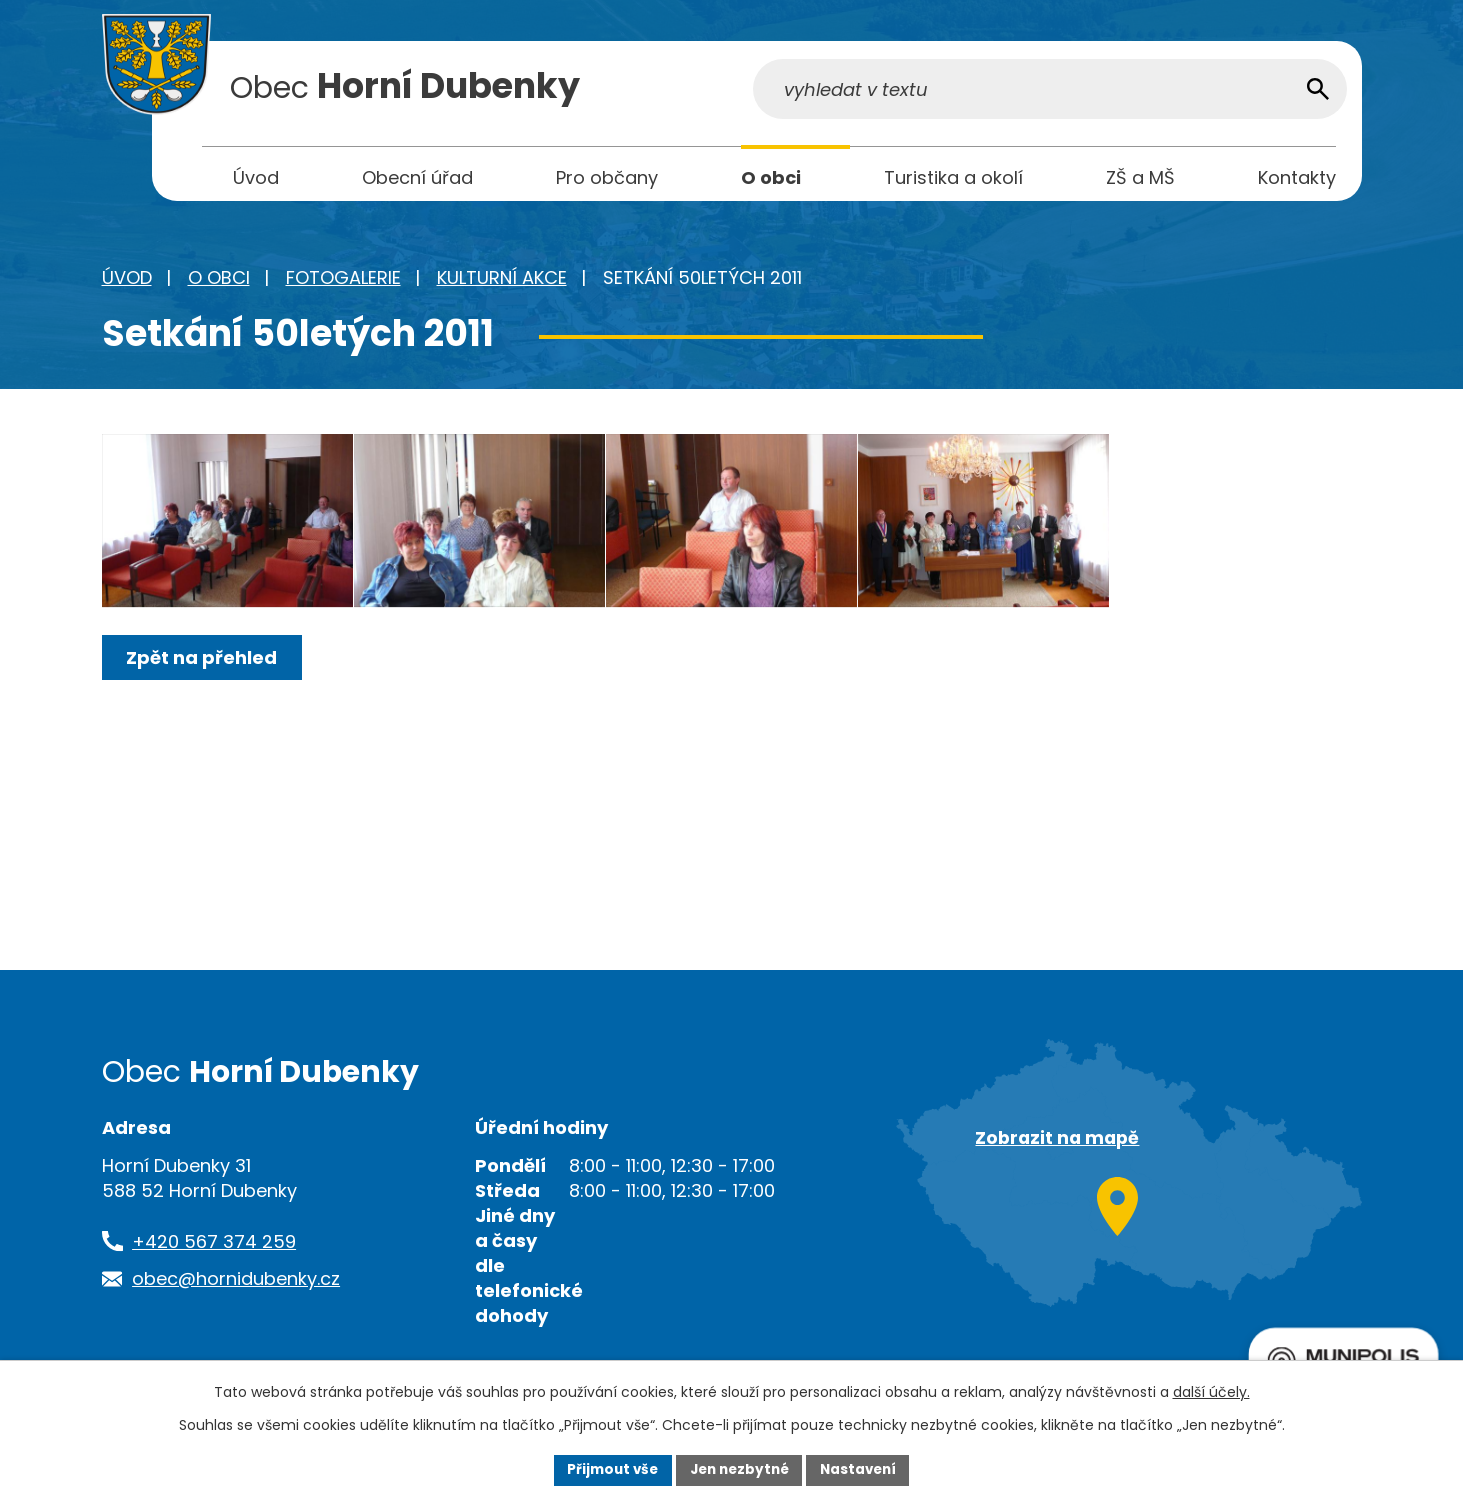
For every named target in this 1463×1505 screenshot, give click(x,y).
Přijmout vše (607, 1469)
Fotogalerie (343, 282)
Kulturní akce (502, 282)
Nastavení (864, 1469)
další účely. (1211, 1391)
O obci (219, 282)
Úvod (127, 282)
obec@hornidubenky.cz (236, 1283)
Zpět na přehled (204, 689)
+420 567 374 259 (214, 1246)
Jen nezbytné (739, 1469)
